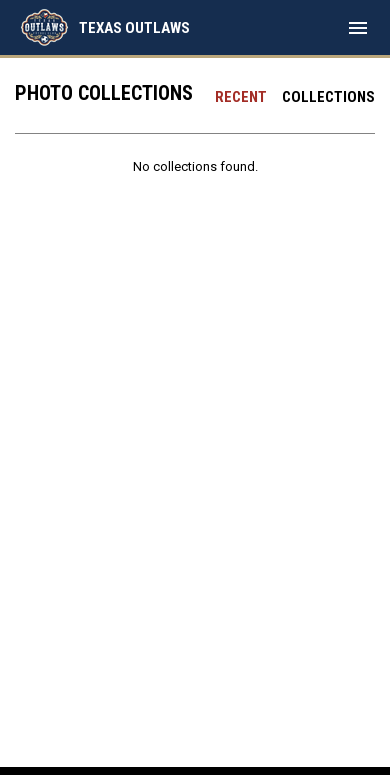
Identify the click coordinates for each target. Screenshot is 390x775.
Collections (328, 97)
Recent (241, 97)
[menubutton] (358, 28)
